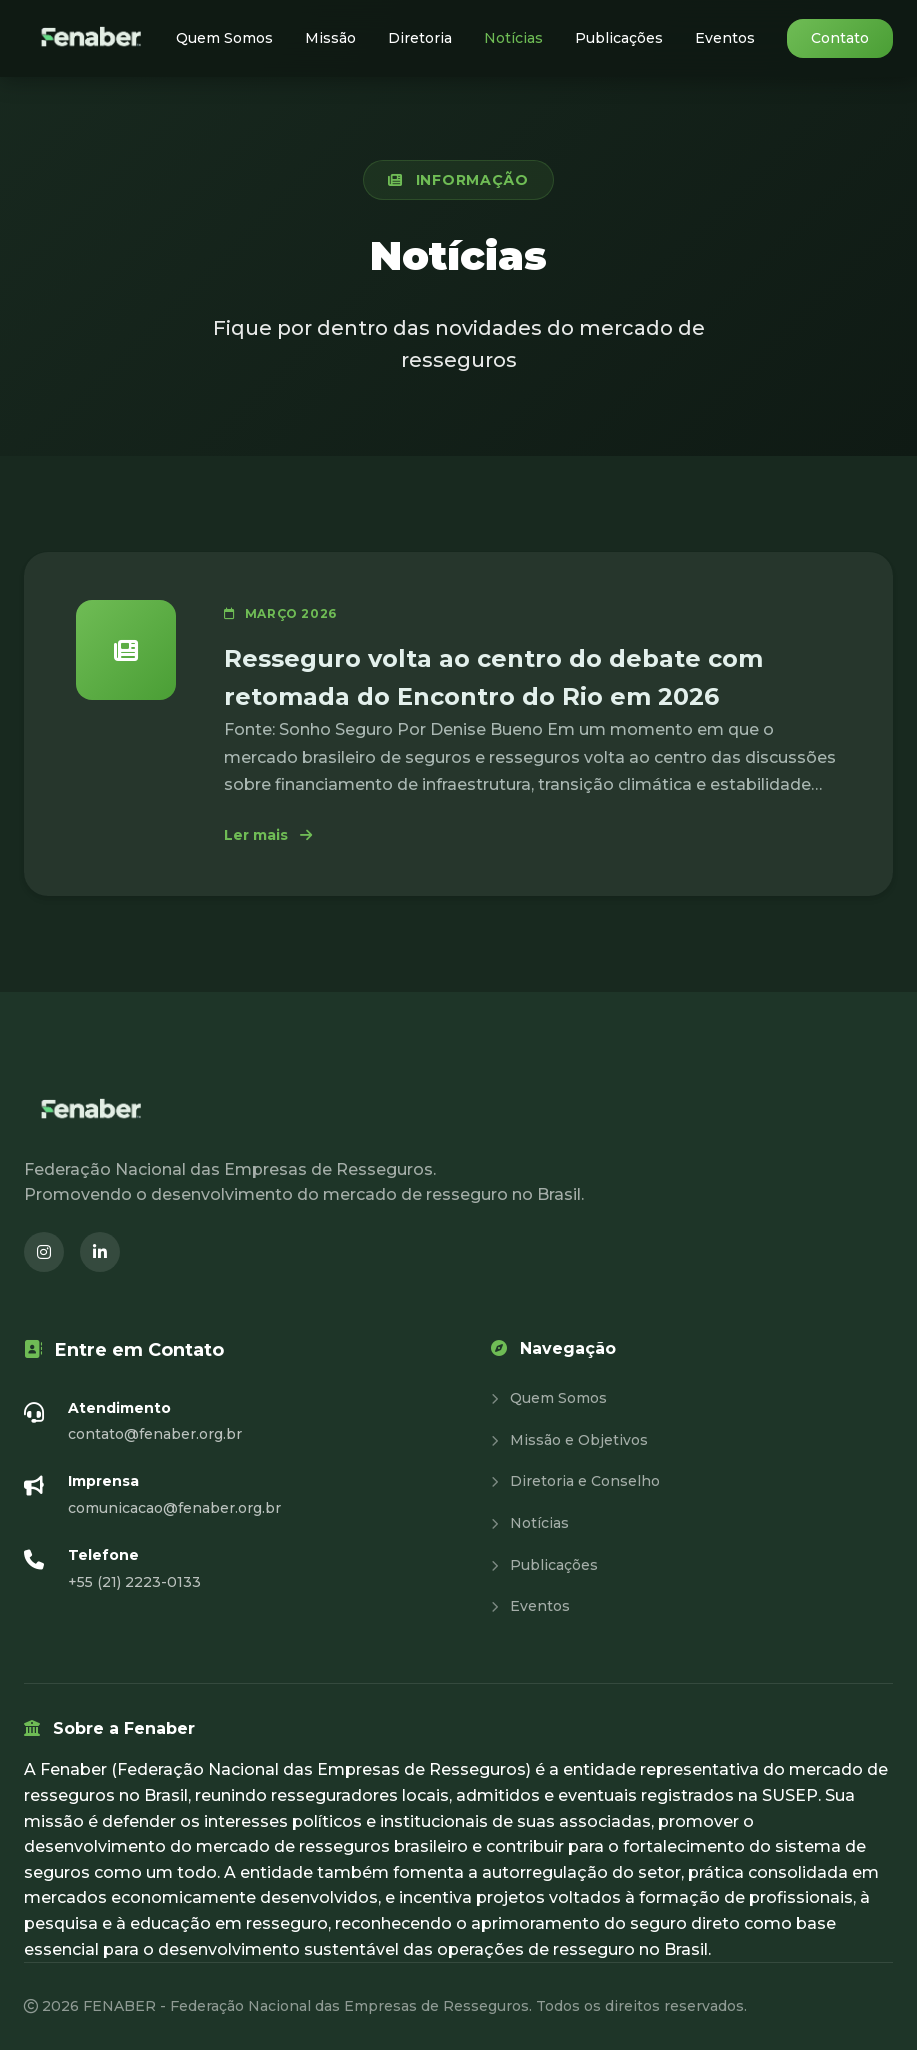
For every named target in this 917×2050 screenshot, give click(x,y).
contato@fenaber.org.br (155, 1434)
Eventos (725, 38)
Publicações (619, 38)
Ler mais (268, 835)
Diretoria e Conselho (575, 1481)
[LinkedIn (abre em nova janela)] (100, 1252)
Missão (330, 38)
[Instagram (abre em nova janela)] (44, 1252)
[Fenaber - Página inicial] (93, 38)
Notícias (513, 38)
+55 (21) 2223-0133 (134, 1582)
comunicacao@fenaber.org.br (174, 1508)
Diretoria (420, 38)
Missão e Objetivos (569, 1440)
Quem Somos (224, 38)
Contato (840, 38)
